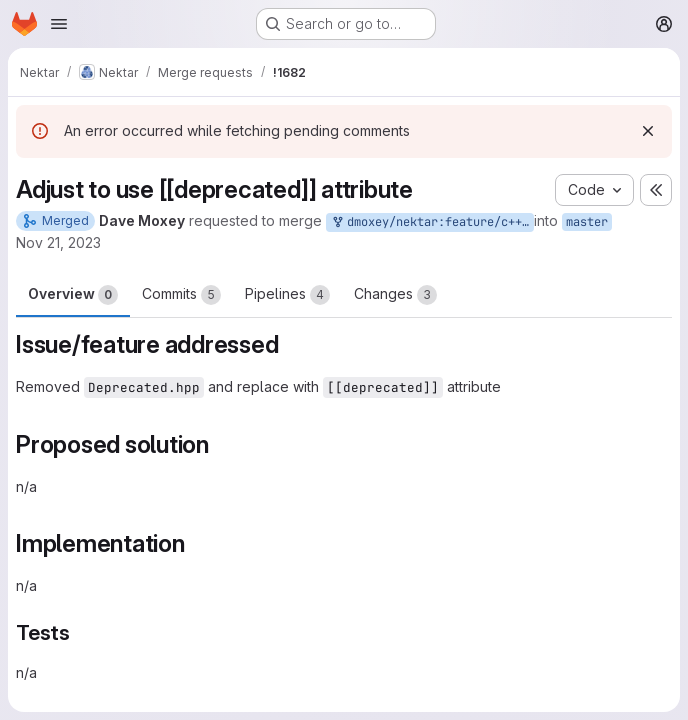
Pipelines (287, 295)
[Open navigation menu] (59, 24)
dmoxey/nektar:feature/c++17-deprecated (432, 222)
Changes (395, 295)
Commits (181, 295)
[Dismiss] (648, 131)
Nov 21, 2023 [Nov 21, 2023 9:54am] (58, 242)
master (587, 222)
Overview (73, 295)
